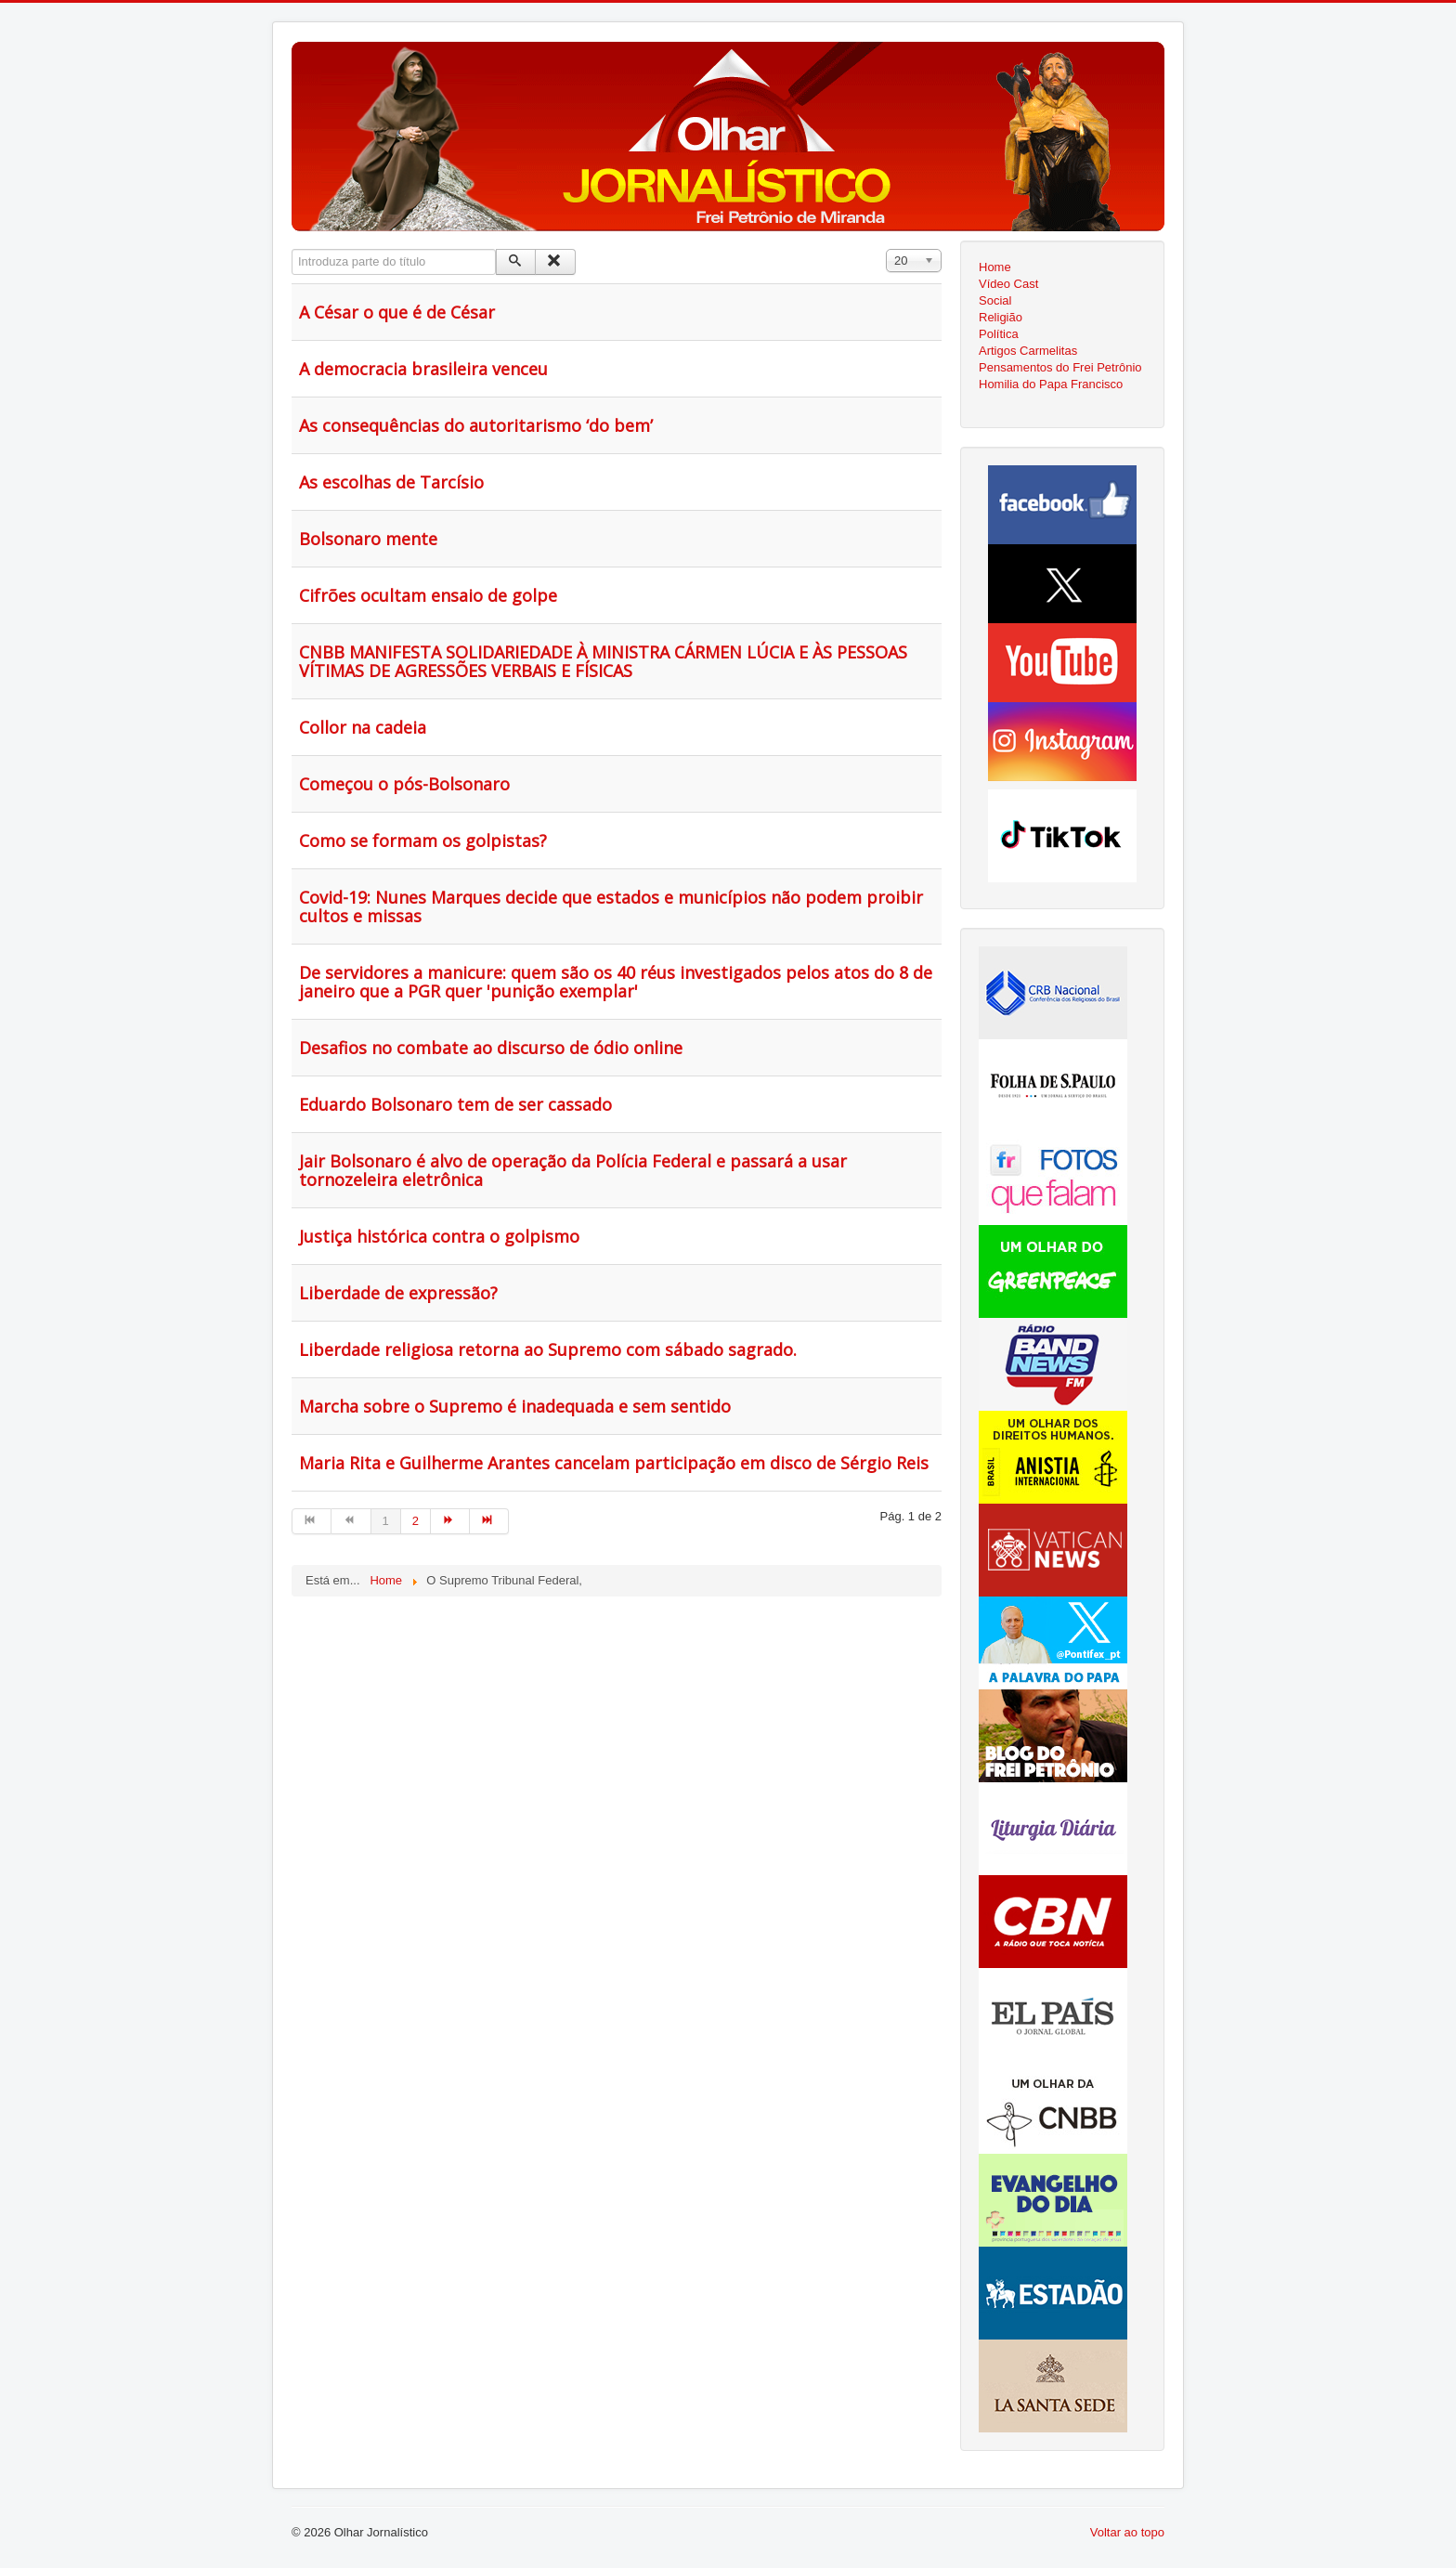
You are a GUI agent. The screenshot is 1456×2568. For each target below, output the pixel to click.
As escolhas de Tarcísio (391, 482)
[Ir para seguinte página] (450, 1521)
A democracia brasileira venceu (423, 369)
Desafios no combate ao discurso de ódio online (490, 1047)
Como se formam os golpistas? (423, 840)
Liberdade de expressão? (398, 1293)
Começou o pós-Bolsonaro (404, 784)
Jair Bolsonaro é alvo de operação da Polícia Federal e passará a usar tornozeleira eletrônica (573, 1170)
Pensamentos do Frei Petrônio (1060, 367)
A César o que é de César (397, 312)
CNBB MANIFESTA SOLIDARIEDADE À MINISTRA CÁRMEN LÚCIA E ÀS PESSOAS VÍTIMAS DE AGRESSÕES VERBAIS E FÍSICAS (603, 661)
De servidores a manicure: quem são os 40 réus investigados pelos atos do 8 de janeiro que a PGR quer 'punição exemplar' (615, 981)
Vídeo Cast (1008, 284)
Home (995, 267)
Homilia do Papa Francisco (1051, 384)
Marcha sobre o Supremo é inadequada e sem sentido (515, 1406)
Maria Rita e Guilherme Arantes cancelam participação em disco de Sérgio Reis (614, 1463)
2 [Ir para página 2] (415, 1521)
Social (995, 300)
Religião (1000, 317)
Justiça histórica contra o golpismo (439, 1236)
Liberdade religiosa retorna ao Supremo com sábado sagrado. (548, 1349)
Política (999, 334)
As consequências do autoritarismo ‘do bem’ (476, 425)
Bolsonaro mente (368, 539)
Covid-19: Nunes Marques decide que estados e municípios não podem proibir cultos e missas (611, 906)
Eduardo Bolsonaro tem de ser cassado (455, 1104)
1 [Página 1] (386, 1521)
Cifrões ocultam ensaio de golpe (428, 595)
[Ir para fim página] (489, 1521)
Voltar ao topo (1127, 2532)
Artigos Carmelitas (1028, 351)
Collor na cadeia (362, 727)
